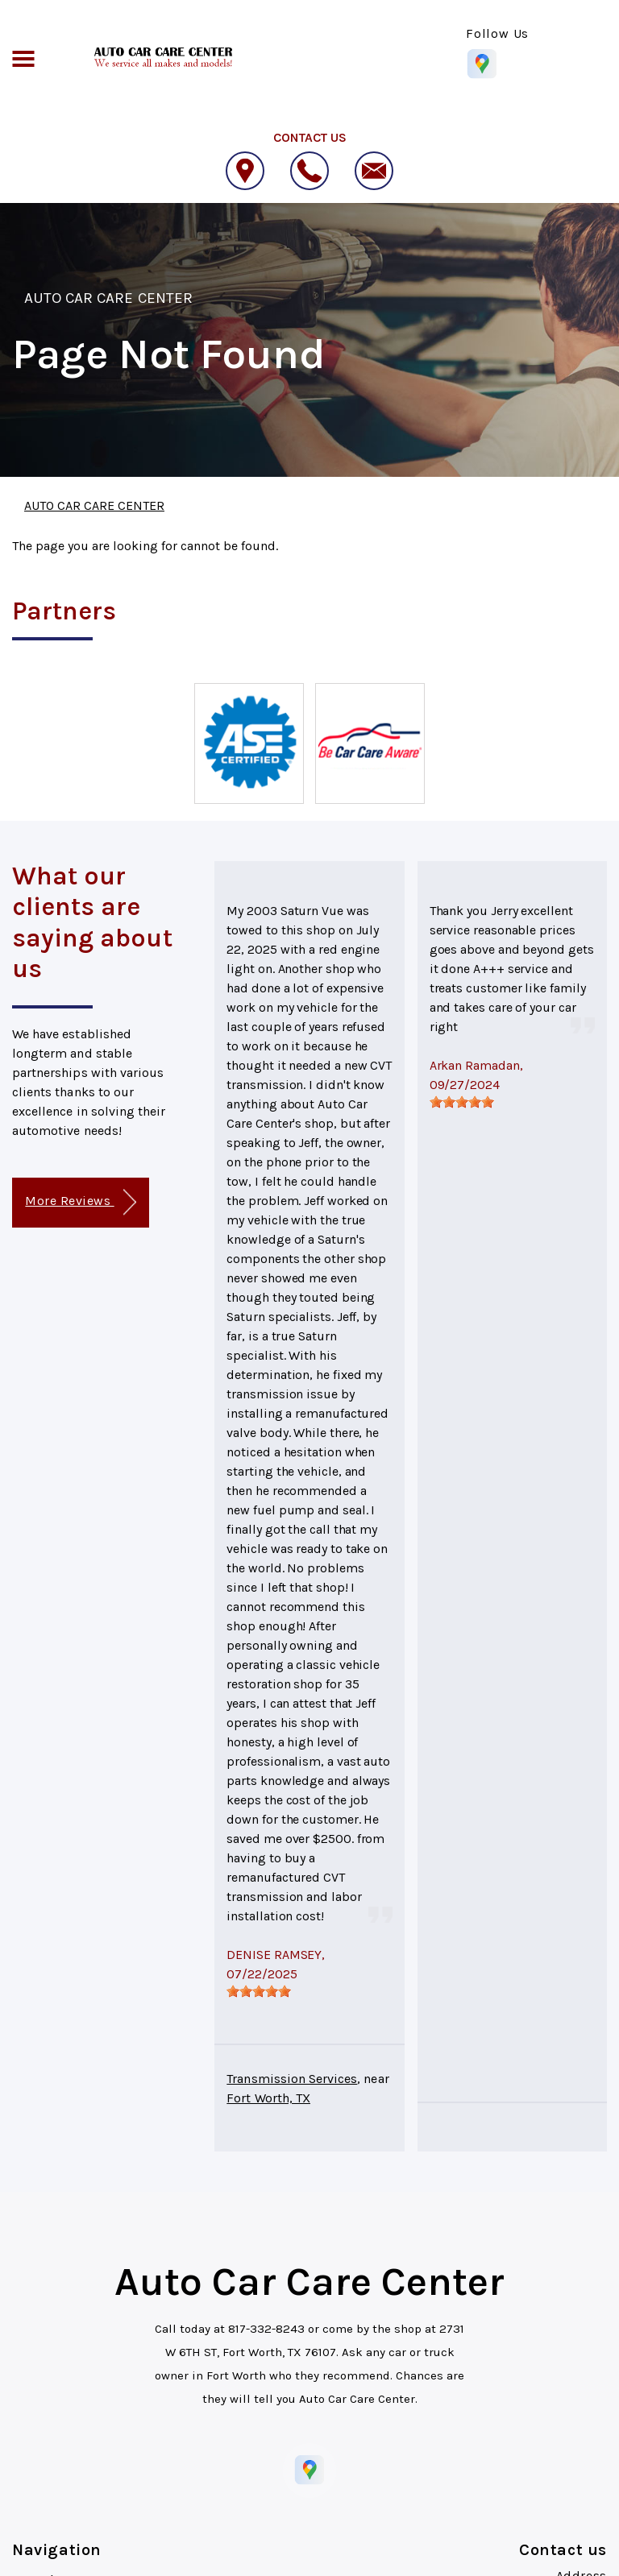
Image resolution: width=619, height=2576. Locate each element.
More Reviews (80, 1202)
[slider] (258, 1991)
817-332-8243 (266, 2328)
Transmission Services (291, 2078)
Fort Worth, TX (268, 2098)
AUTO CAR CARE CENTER (108, 298)
